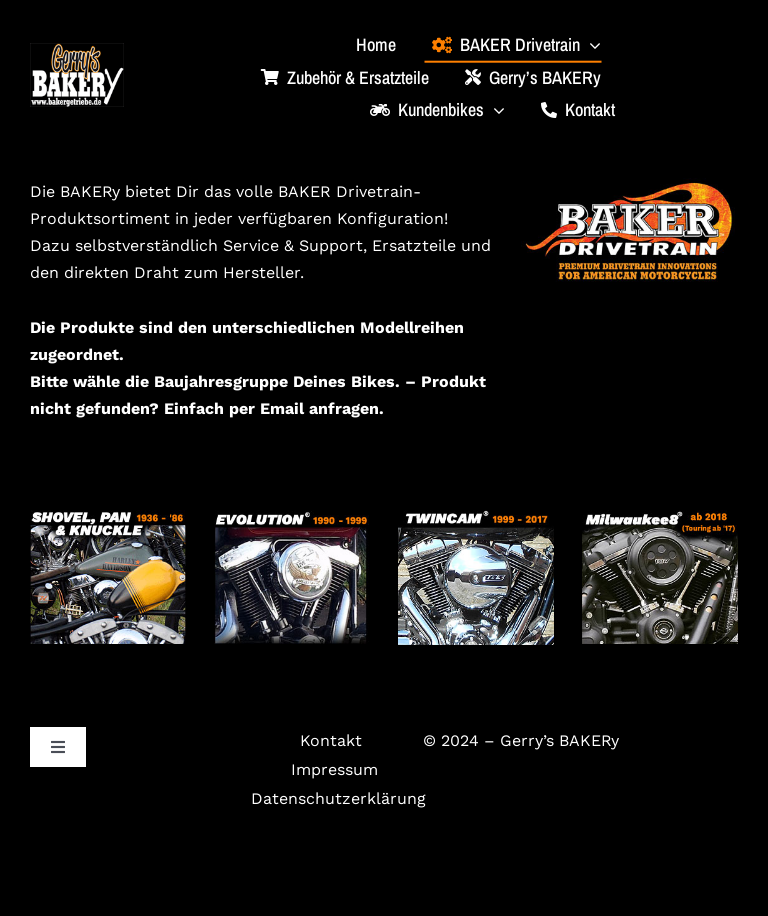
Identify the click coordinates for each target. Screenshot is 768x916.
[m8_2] (660, 517)
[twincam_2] (476, 517)
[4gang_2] (108, 517)
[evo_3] (292, 517)
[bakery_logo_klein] (77, 50)
